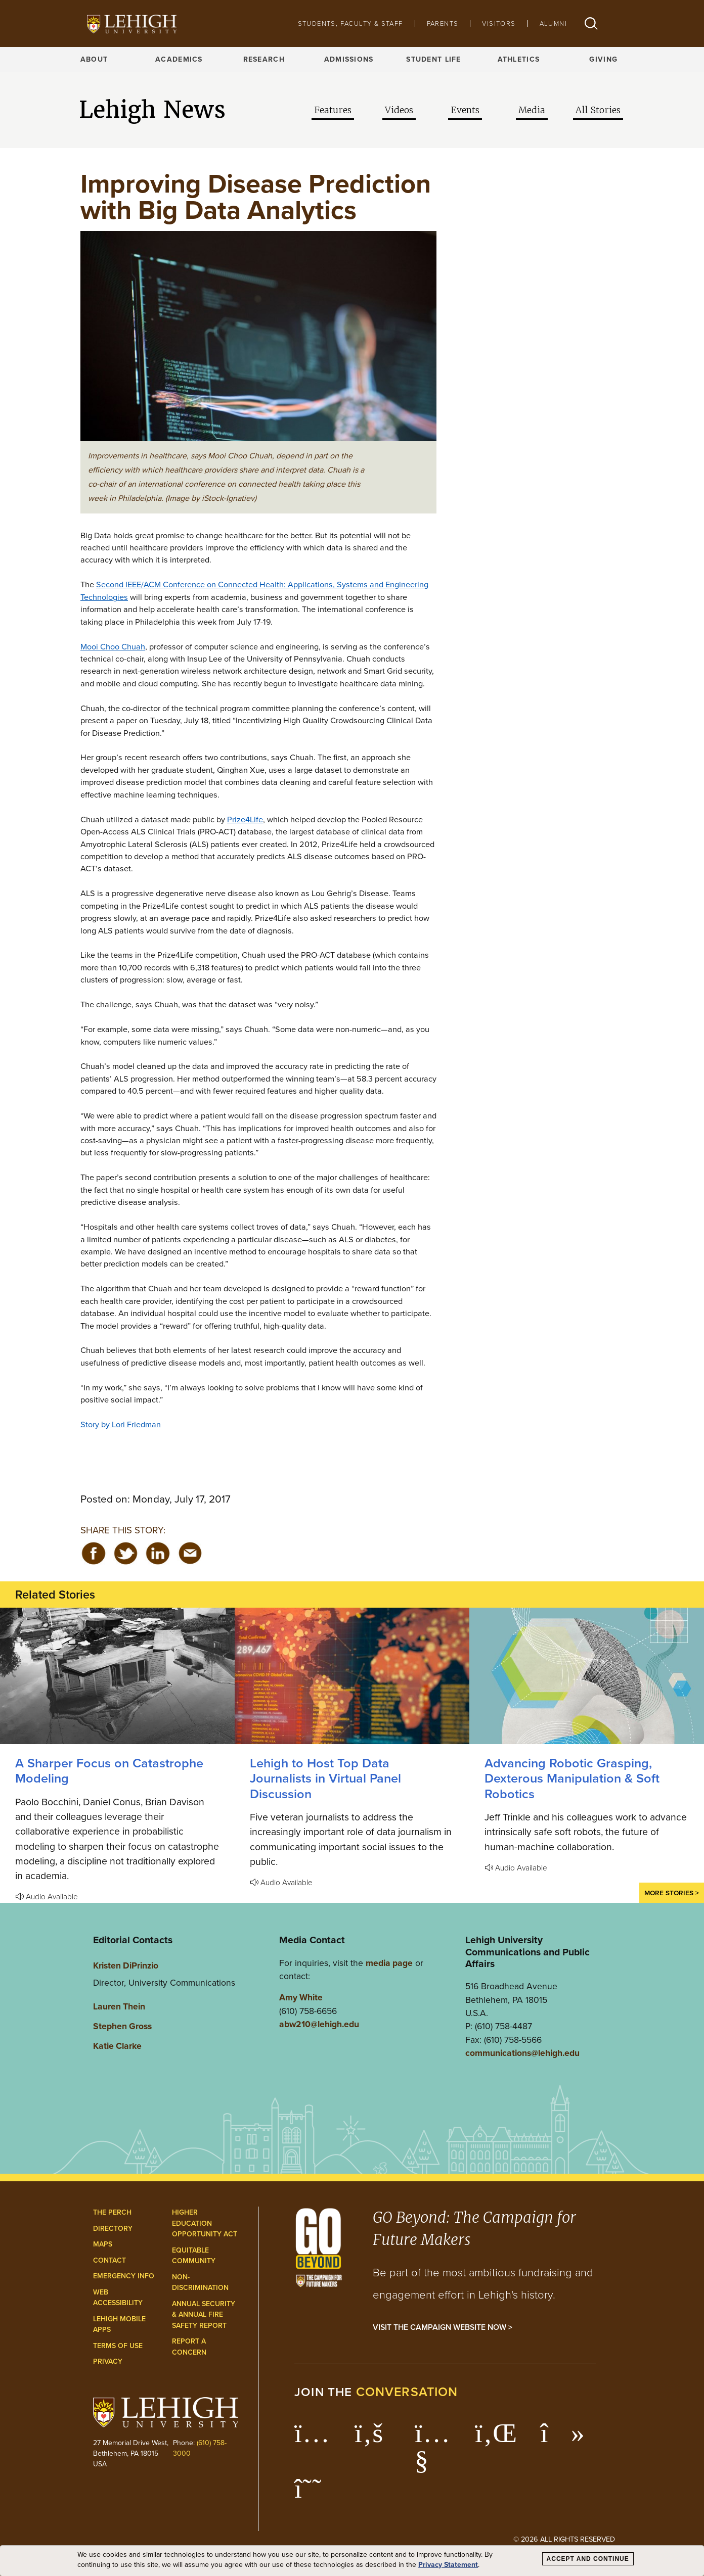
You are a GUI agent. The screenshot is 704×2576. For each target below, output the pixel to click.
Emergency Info (123, 2276)
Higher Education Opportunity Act (204, 2223)
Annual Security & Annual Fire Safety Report (203, 2315)
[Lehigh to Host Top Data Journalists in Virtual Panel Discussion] (352, 1676)
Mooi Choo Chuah (112, 646)
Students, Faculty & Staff (350, 23)
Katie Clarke (117, 2045)
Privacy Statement (448, 2565)
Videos (399, 110)
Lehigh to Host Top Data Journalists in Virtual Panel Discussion (325, 1778)
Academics (179, 59)
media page (389, 1963)
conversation (407, 2391)
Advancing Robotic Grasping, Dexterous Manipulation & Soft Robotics (572, 1778)
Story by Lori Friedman (120, 1424)
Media (531, 110)
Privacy (107, 2361)
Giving (603, 59)
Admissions (349, 59)
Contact (109, 2260)
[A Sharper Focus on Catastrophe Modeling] (117, 1676)
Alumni (553, 23)
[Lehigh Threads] (313, 2493)
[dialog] (352, 2561)
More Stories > (671, 1893)
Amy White (301, 1997)
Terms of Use (118, 2345)
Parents (443, 23)
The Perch (112, 2212)
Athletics (519, 59)
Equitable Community (193, 2256)
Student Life (433, 59)
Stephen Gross (122, 2026)
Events (465, 110)
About (94, 59)
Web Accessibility (118, 2298)
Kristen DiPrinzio (125, 1965)
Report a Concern (189, 2347)
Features (332, 110)
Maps (102, 2244)
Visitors (498, 23)
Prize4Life (245, 819)
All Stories (598, 110)
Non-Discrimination (200, 2282)
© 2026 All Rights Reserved (564, 2539)
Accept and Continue (588, 2558)
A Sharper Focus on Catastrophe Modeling (109, 1771)
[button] (591, 23)
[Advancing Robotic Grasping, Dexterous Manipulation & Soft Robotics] (586, 1676)
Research (264, 59)
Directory (113, 2228)
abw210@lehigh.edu (319, 2024)
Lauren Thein (119, 2006)
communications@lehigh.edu (522, 2052)
